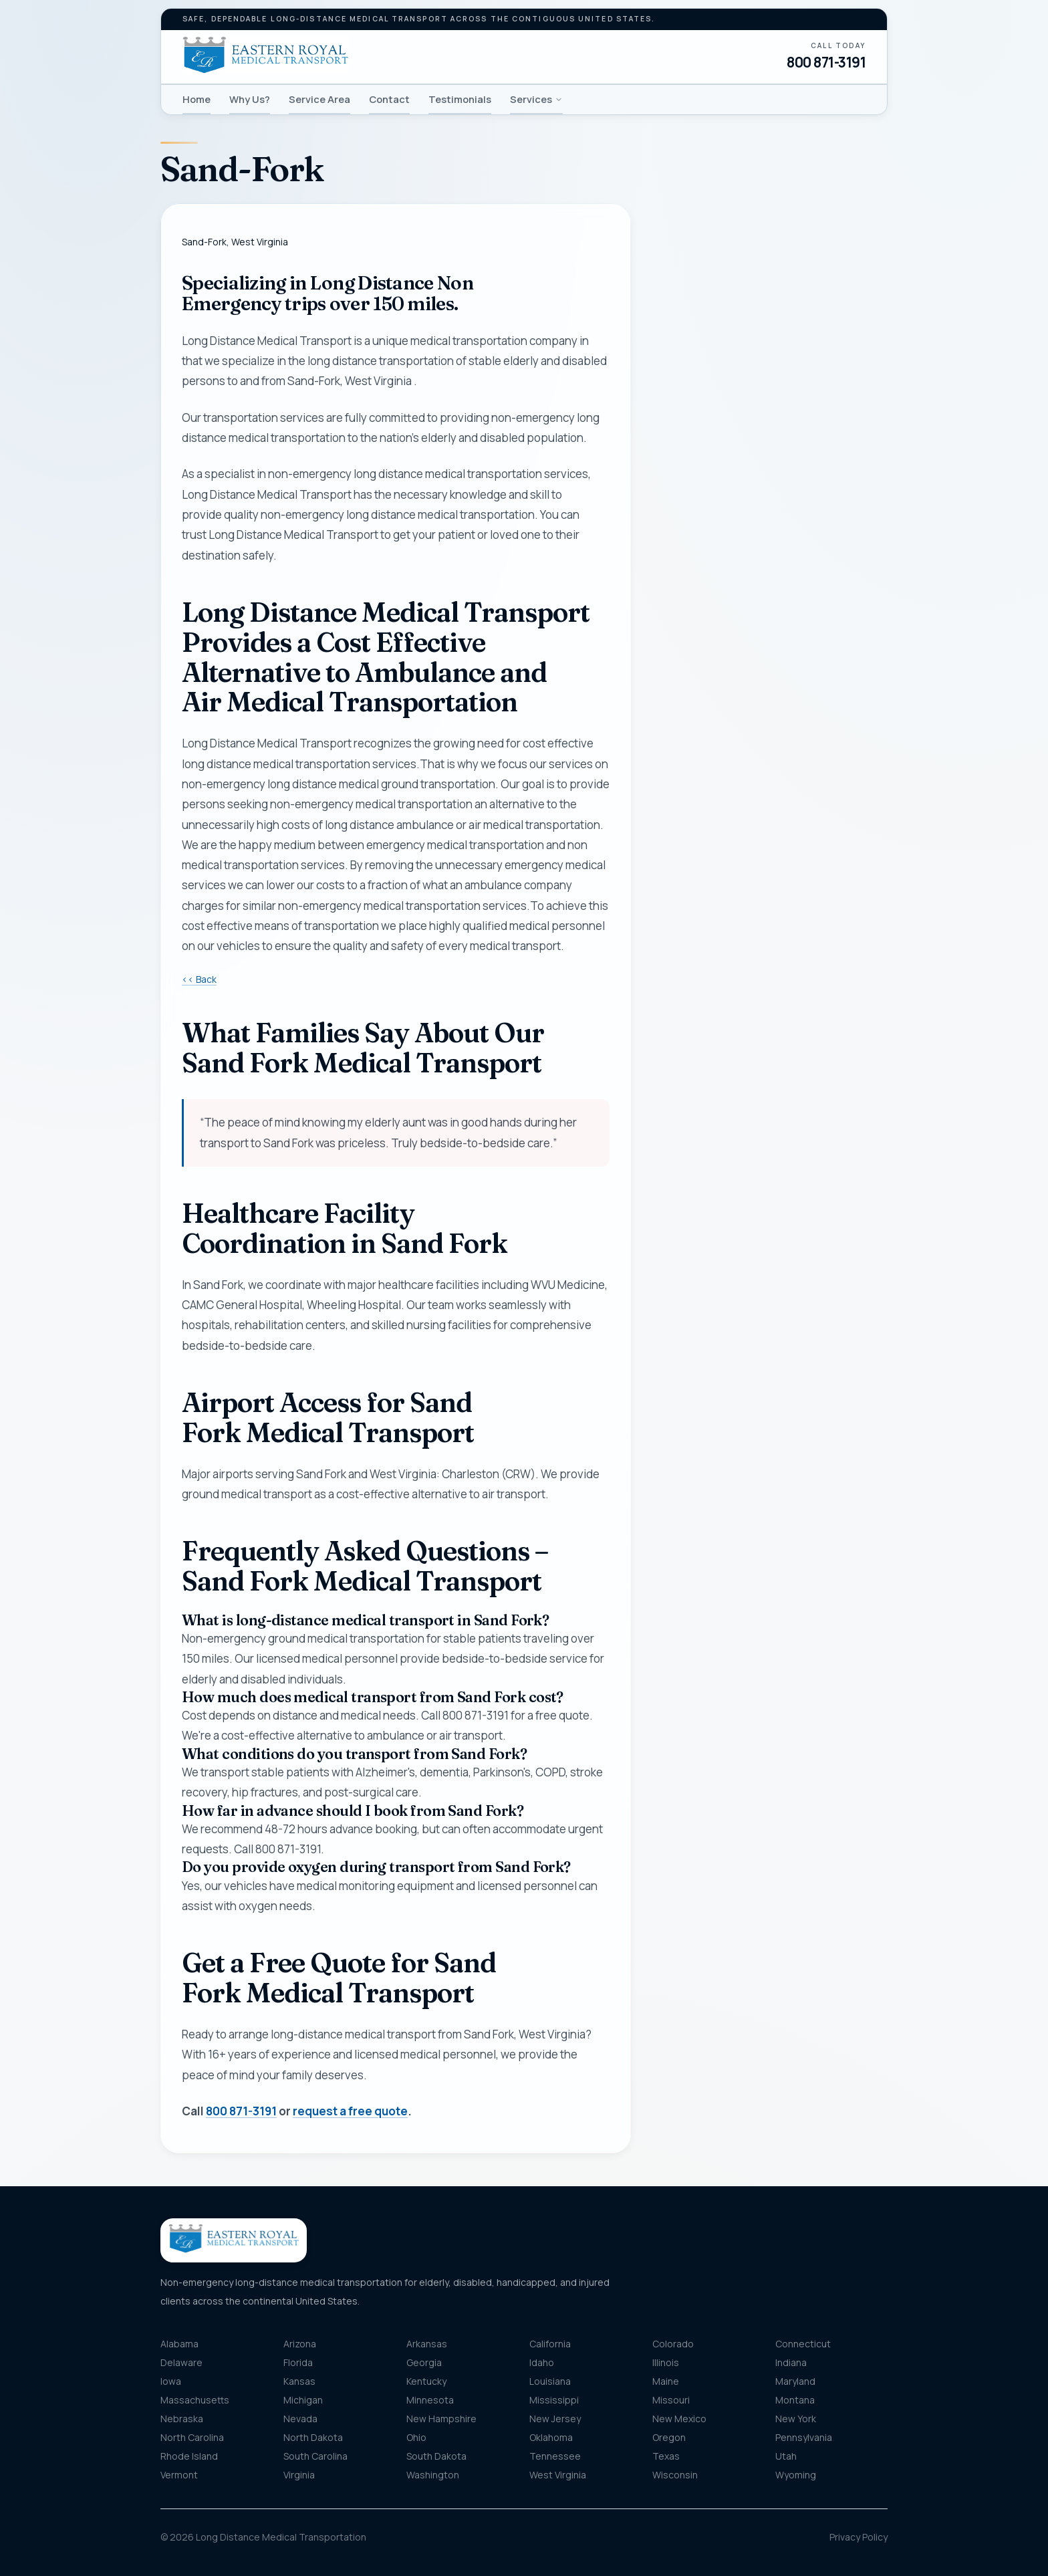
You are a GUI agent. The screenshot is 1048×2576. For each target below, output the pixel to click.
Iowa (170, 2381)
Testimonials (459, 99)
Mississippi (554, 2399)
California (550, 2343)
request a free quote (350, 2111)
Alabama (179, 2343)
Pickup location (713, 580)
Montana (795, 2399)
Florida (298, 2362)
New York (795, 2418)
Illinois (665, 2362)
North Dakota (313, 2437)
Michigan (303, 2399)
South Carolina (315, 2456)
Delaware (181, 2362)
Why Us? (249, 99)
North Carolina (192, 2437)
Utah (786, 2456)
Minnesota (430, 2399)
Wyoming (795, 2474)
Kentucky (426, 2381)
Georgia (424, 2362)
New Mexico (679, 2418)
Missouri (671, 2399)
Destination (706, 673)
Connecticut (803, 2343)
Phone (680, 400)
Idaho (541, 2362)
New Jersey (555, 2418)
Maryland (795, 2381)
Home (196, 99)
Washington (432, 2474)
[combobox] (770, 608)
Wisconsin (675, 2474)
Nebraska (181, 2418)
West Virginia (557, 2474)
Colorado (673, 2343)
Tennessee (555, 2456)
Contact (389, 99)
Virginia (299, 2474)
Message (726, 766)
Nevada (300, 2418)
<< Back (199, 979)
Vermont (179, 2474)
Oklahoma (551, 2437)
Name (679, 334)
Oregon (669, 2437)
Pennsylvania (803, 2437)
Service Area (319, 99)
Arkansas (426, 2343)
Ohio (416, 2437)
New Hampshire (441, 2418)
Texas (666, 2456)
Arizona (299, 2343)
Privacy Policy (858, 2537)
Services (536, 99)
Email (677, 466)
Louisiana (550, 2381)
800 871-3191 (826, 62)
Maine (665, 2381)
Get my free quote (769, 889)
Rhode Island (189, 2456)
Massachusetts (194, 2399)
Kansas (299, 2381)
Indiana (791, 2362)
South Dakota (436, 2456)
